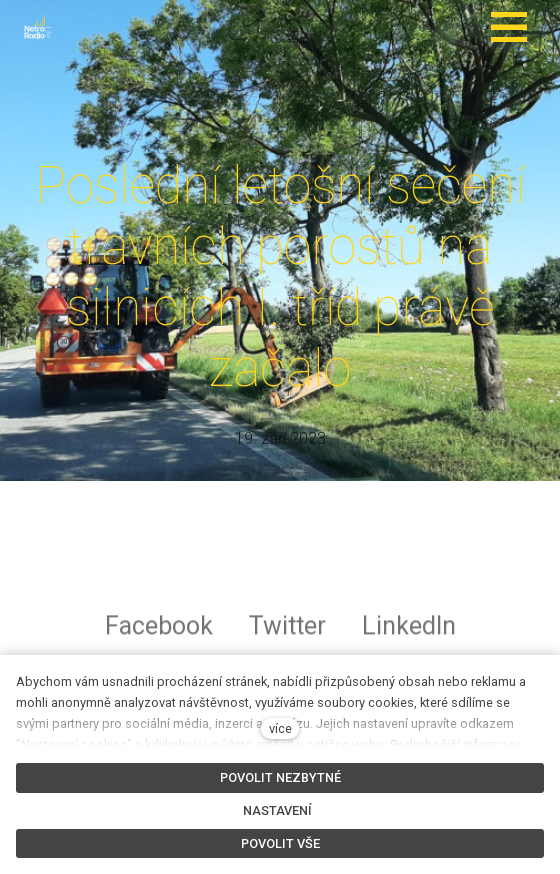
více (280, 728)
